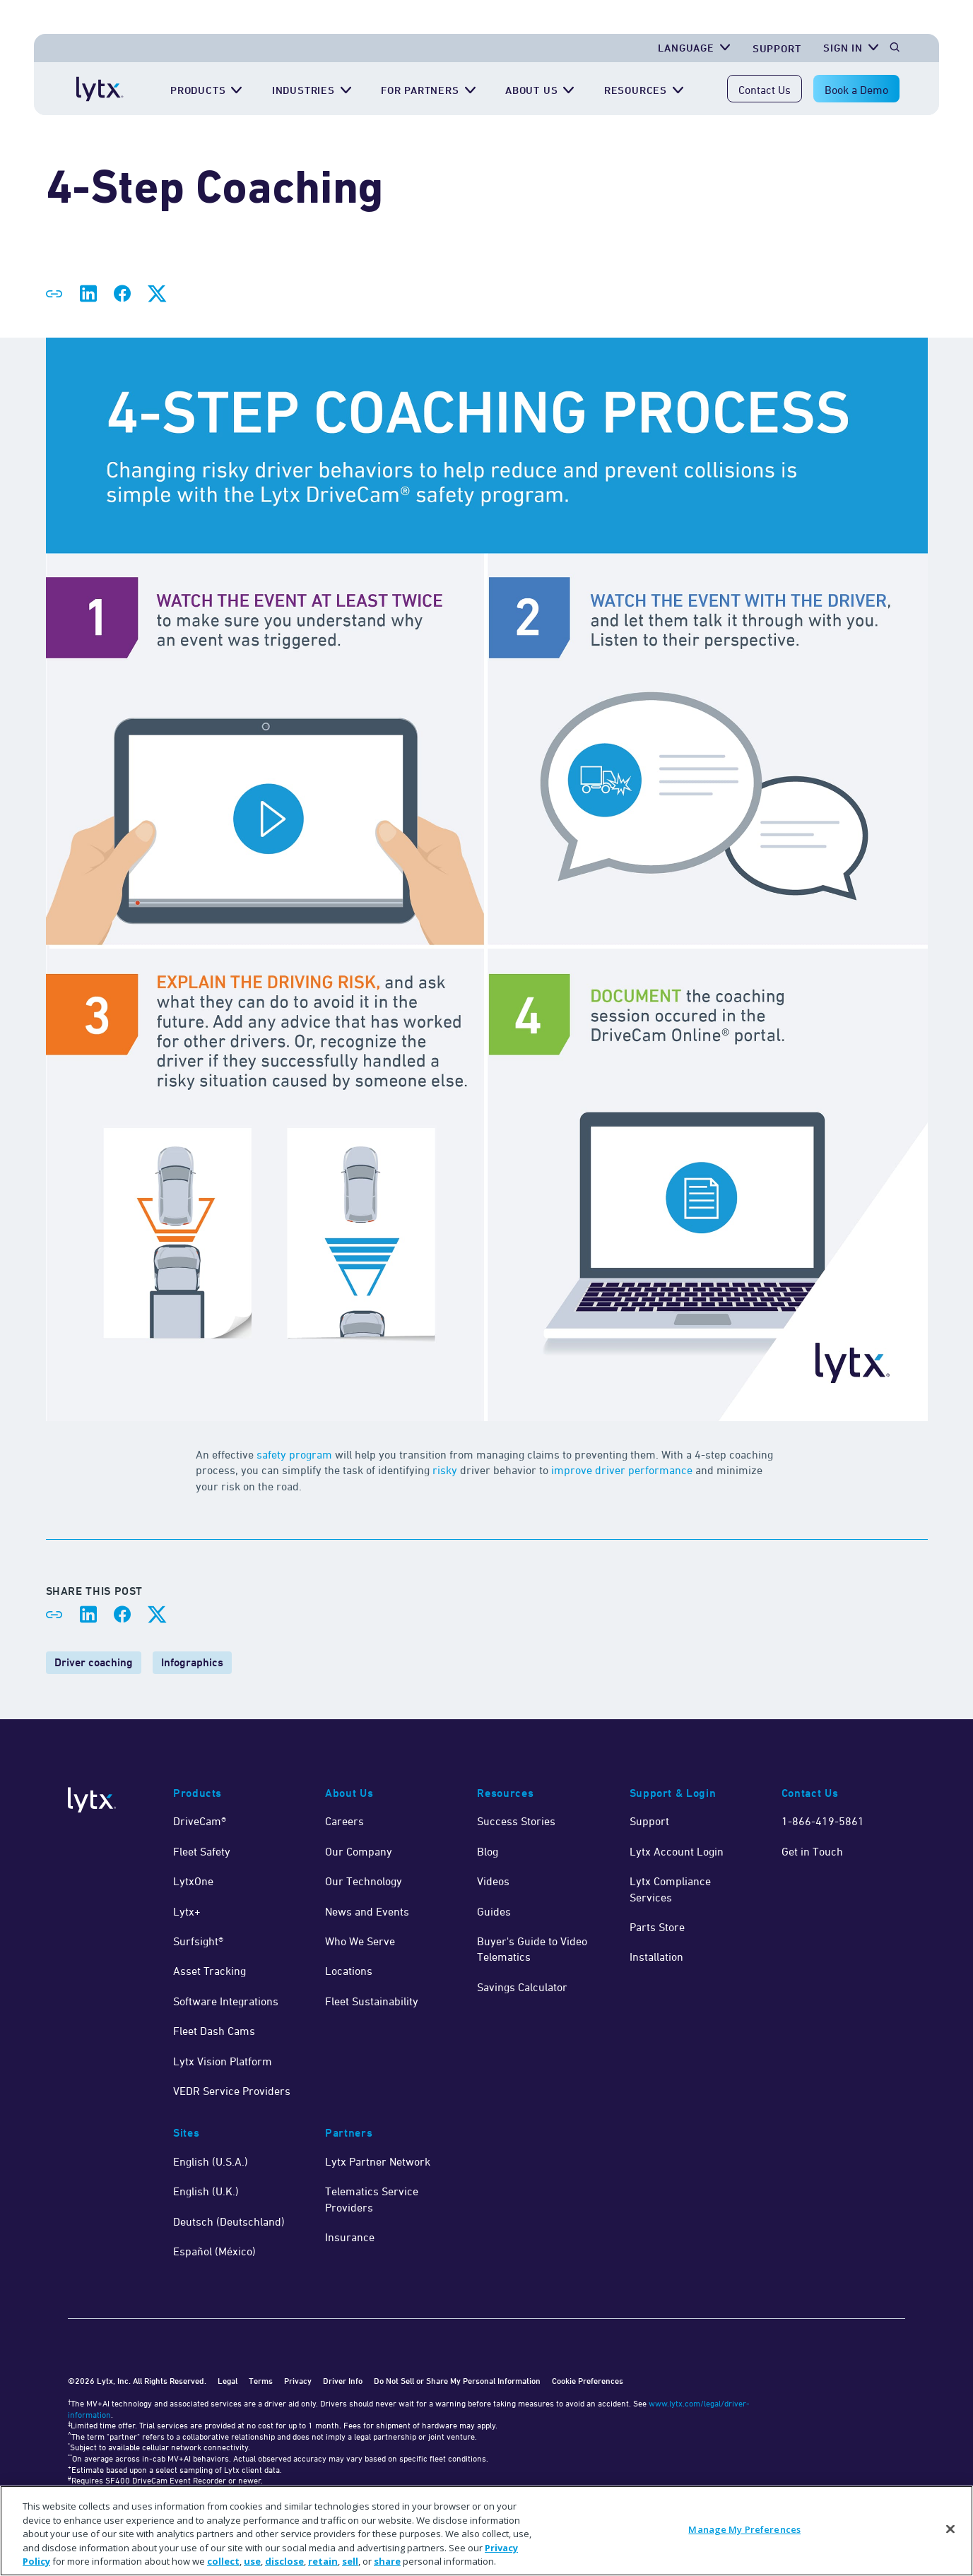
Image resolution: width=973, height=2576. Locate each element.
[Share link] (54, 293)
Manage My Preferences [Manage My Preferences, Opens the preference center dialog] (744, 2529)
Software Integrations (225, 2001)
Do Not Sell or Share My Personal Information (457, 2380)
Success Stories (516, 1821)
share (387, 2561)
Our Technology (363, 1881)
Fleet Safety (201, 1851)
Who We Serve (360, 1941)
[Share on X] (156, 293)
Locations (348, 1970)
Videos (493, 1881)
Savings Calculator (522, 1987)
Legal (227, 2380)
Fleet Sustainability (371, 2001)
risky (444, 1470)
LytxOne (193, 1881)
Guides (494, 1911)
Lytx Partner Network (377, 2161)
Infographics (192, 1662)
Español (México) (214, 2251)
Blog (487, 1851)
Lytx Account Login (677, 1851)
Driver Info (342, 2380)
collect (223, 2561)
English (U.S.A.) (210, 2161)
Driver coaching (93, 1662)
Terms (261, 2380)
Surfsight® (198, 1941)
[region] (486, 2531)
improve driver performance (621, 1470)
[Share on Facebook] (122, 293)
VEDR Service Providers (231, 2090)
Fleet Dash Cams (214, 2030)
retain (323, 2561)
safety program (294, 1454)
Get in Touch (812, 1851)
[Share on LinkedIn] (88, 293)
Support (649, 1821)
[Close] (950, 2529)
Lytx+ (187, 1911)
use (252, 2561)
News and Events (367, 1911)
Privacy (298, 2380)
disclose (284, 2561)
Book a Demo (856, 89)
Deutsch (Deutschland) (229, 2221)
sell (350, 2561)
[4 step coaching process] (487, 881)
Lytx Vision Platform (222, 2061)
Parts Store (657, 1927)
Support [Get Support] (777, 48)
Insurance (350, 2237)
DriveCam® (199, 1821)
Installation (656, 1956)
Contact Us (764, 89)
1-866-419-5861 (823, 1821)
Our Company (358, 1851)
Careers (344, 1821)
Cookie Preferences (587, 2380)
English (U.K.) (206, 2191)
